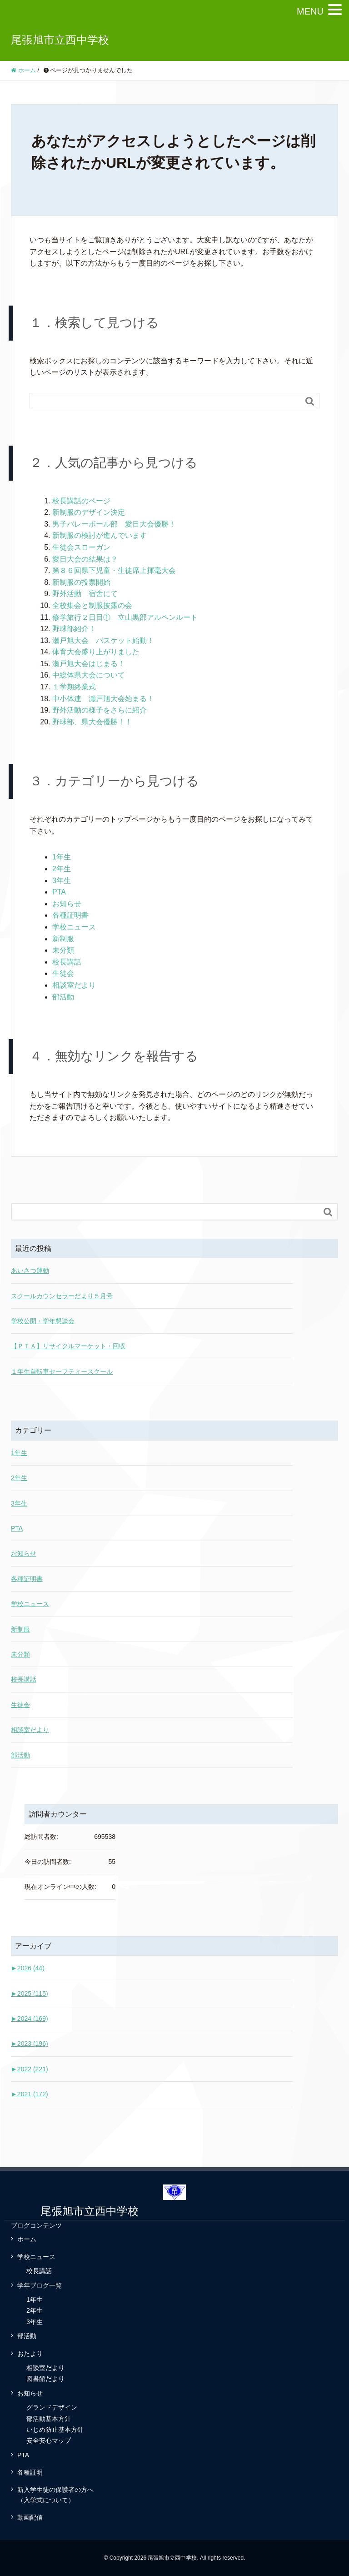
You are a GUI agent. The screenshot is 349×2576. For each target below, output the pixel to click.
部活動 (63, 997)
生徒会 (63, 973)
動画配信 (30, 2517)
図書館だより (45, 2378)
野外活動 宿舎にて (85, 594)
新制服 (63, 939)
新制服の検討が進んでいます (99, 535)
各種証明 (30, 2472)
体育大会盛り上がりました (96, 652)
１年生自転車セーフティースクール (62, 1371)
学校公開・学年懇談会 (43, 1321)
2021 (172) (29, 2094)
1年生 (61, 857)
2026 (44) (28, 1968)
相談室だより (74, 985)
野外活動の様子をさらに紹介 (99, 710)
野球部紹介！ (74, 629)
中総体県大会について (88, 675)
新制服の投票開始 (81, 582)
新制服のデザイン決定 (88, 512)
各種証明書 (70, 915)
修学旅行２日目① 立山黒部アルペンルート (125, 617)
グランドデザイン (51, 2407)
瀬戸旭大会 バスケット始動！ (103, 640)
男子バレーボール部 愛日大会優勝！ (114, 524)
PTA (59, 892)
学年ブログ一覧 (39, 2285)
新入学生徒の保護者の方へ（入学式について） (55, 2494)
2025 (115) (29, 1993)
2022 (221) (29, 2069)
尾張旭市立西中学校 (60, 40)
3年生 (61, 880)
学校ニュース (74, 927)
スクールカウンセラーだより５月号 (62, 1296)
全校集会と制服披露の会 (92, 605)
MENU (310, 11)
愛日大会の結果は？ (85, 559)
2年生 (61, 869)
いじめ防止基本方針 (55, 2429)
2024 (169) (29, 2018)
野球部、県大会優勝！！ (92, 722)
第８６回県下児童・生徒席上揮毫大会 (114, 570)
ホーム (26, 2239)
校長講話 (66, 962)
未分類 (63, 950)
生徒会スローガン (81, 547)
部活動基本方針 (48, 2418)
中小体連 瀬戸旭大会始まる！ (103, 699)
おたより (30, 2353)
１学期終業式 (74, 687)
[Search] (165, 401)
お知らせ (66, 904)
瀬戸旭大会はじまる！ (88, 664)
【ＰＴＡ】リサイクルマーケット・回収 (68, 1346)
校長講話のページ (81, 501)
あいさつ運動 (30, 1270)
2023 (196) (29, 2043)
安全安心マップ (48, 2440)
